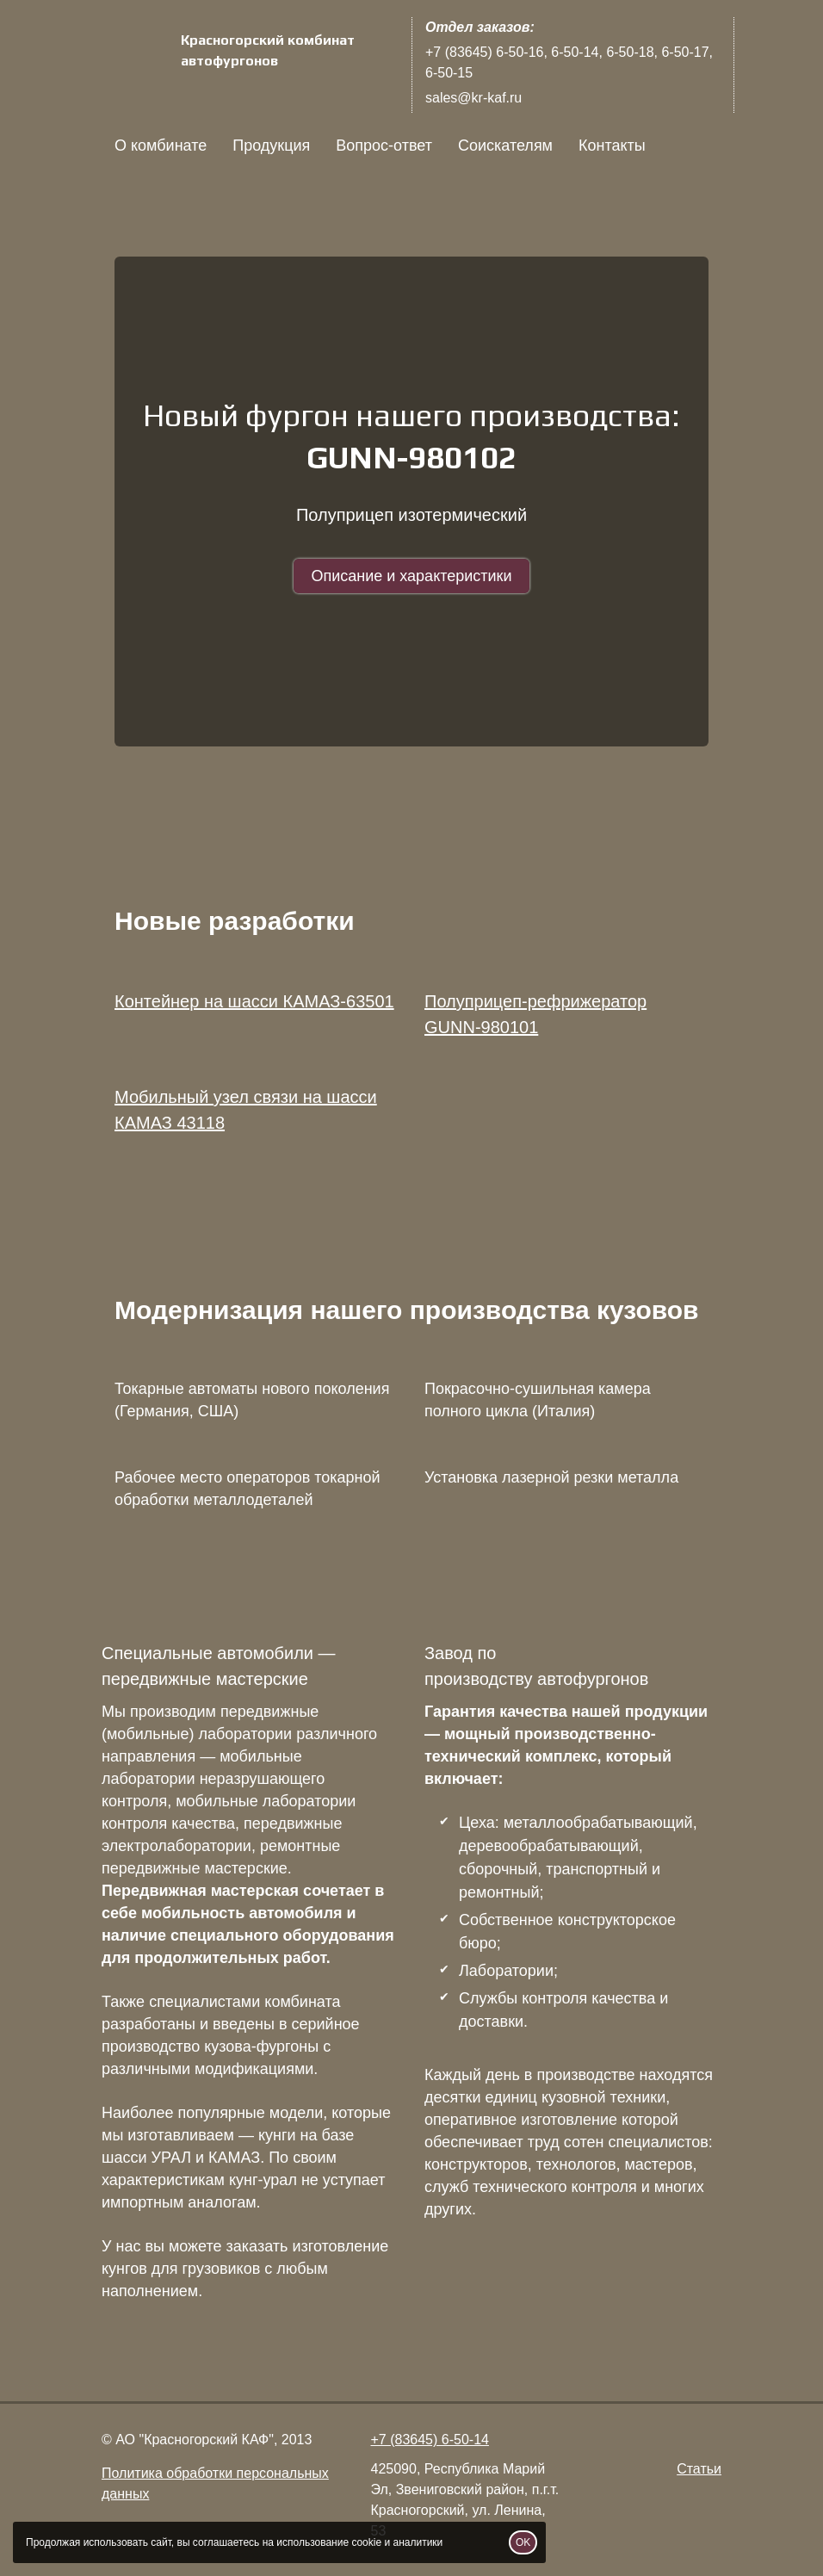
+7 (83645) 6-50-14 (430, 2439)
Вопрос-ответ (384, 145)
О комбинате (160, 145)
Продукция (271, 145)
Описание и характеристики (411, 576)
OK (523, 2542)
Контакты (612, 145)
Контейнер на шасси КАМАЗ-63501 (254, 1001)
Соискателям (505, 145)
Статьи (699, 2468)
